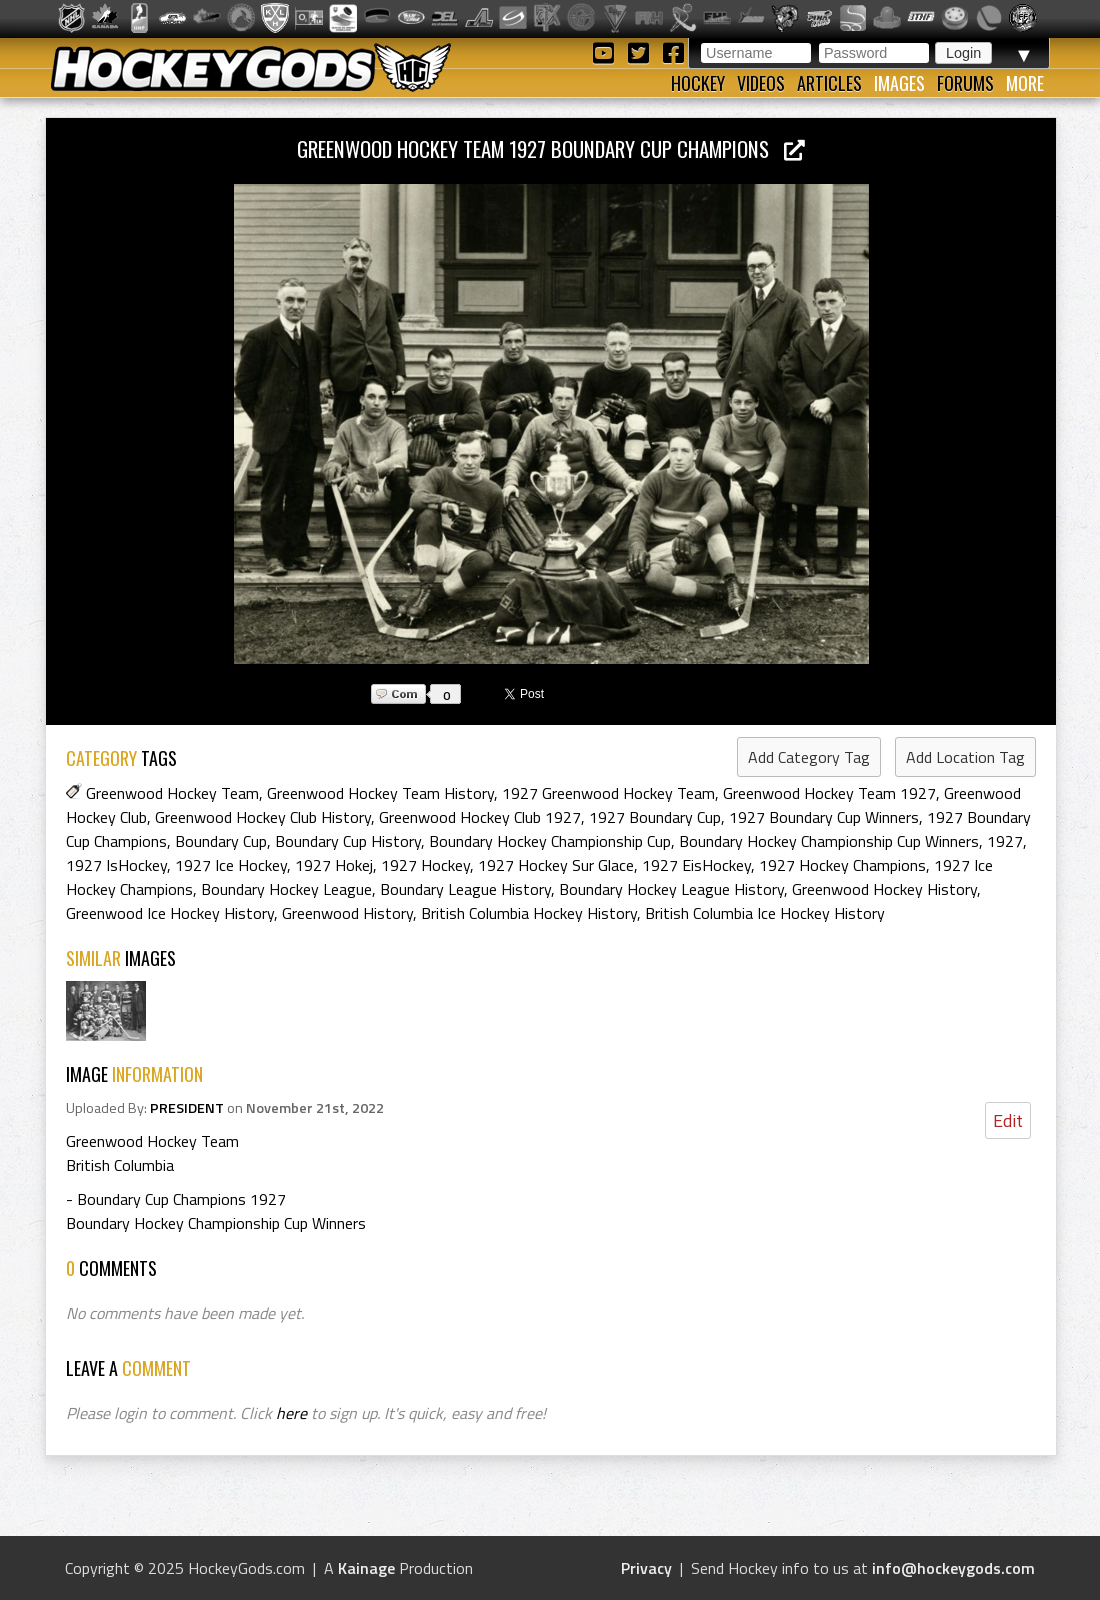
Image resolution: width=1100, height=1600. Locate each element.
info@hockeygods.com (953, 1568)
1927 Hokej (334, 865)
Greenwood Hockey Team (172, 793)
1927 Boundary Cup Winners (824, 817)
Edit (1008, 1120)
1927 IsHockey (116, 865)
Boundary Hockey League (286, 889)
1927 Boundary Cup (655, 817)
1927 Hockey (425, 865)
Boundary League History (465, 889)
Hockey (698, 83)
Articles (829, 83)
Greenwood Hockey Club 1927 (480, 817)
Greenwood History (347, 913)
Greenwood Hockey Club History (263, 817)
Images (899, 83)
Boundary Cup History (348, 841)
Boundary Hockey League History (671, 889)
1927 (1005, 841)
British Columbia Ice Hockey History (765, 913)
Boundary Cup (221, 841)
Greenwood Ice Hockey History (170, 913)
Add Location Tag (965, 757)
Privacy (646, 1568)
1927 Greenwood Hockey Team (608, 793)
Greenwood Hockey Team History (380, 793)
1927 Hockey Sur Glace (556, 865)
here (291, 1413)
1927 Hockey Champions (842, 865)
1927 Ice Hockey (231, 865)
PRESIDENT (187, 1108)
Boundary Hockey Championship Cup (550, 841)
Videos (761, 83)
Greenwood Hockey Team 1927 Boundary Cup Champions (551, 148)
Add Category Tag (809, 757)
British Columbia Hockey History (529, 913)
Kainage (366, 1568)
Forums (965, 83)
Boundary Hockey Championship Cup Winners (829, 841)
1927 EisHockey (696, 865)
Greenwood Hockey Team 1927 (829, 793)
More (1025, 83)
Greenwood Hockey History (884, 889)
